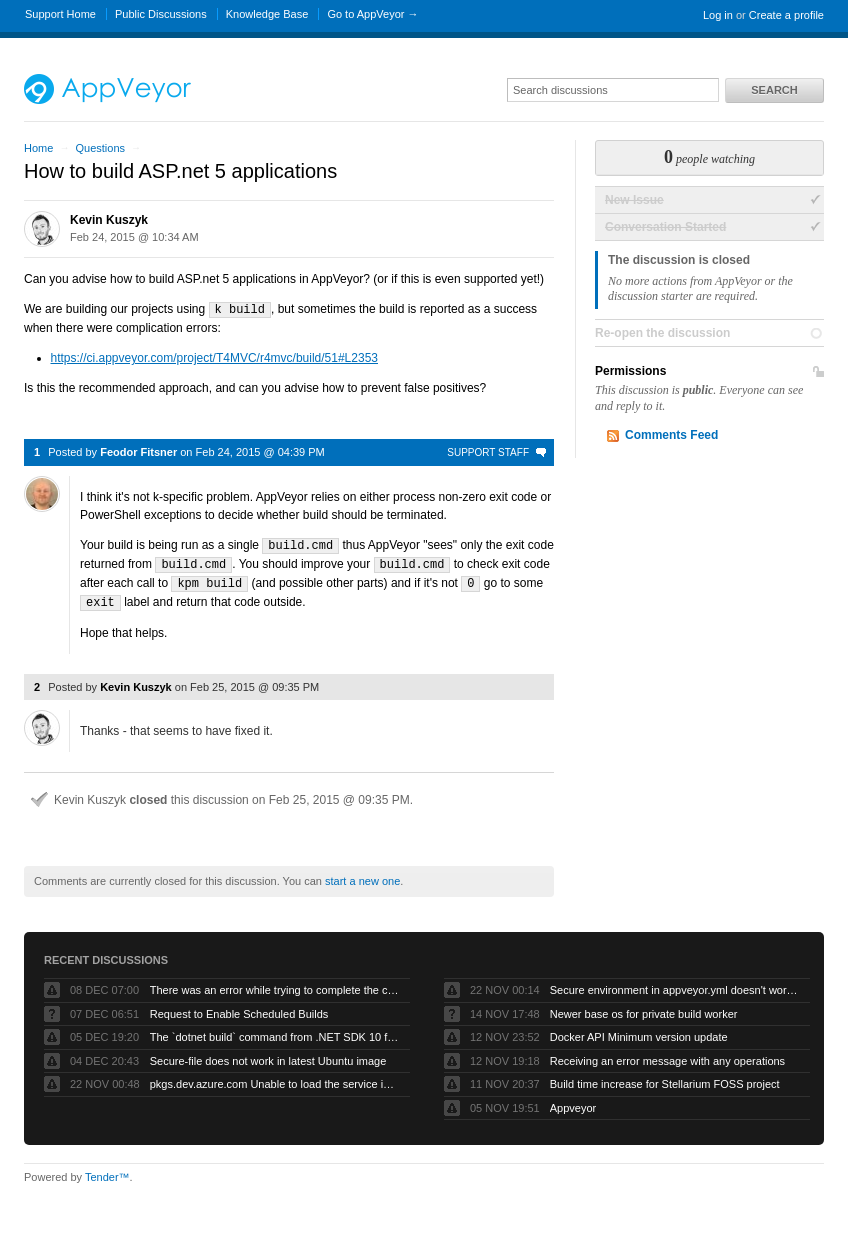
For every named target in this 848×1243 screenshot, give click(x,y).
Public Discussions (161, 14)
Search (774, 90)
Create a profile (786, 15)
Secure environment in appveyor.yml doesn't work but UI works (675, 985)
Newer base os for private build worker (644, 1009)
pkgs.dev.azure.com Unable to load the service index (275, 1079)
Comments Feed (671, 435)
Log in (718, 15)
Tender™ (107, 1172)
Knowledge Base (267, 14)
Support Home (60, 14)
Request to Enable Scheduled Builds (239, 1009)
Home (38, 148)
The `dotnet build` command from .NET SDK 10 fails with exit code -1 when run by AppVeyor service (275, 1032)
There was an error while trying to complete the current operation (275, 985)
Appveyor (573, 1103)
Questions (100, 148)
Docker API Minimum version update (639, 1032)
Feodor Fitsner (138, 451)
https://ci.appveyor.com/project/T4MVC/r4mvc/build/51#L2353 (215, 357)
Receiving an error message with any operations (667, 1056)
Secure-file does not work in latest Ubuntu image (268, 1056)
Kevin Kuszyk (109, 220)
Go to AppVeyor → (372, 14)
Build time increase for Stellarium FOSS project (665, 1079)
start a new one (362, 876)
